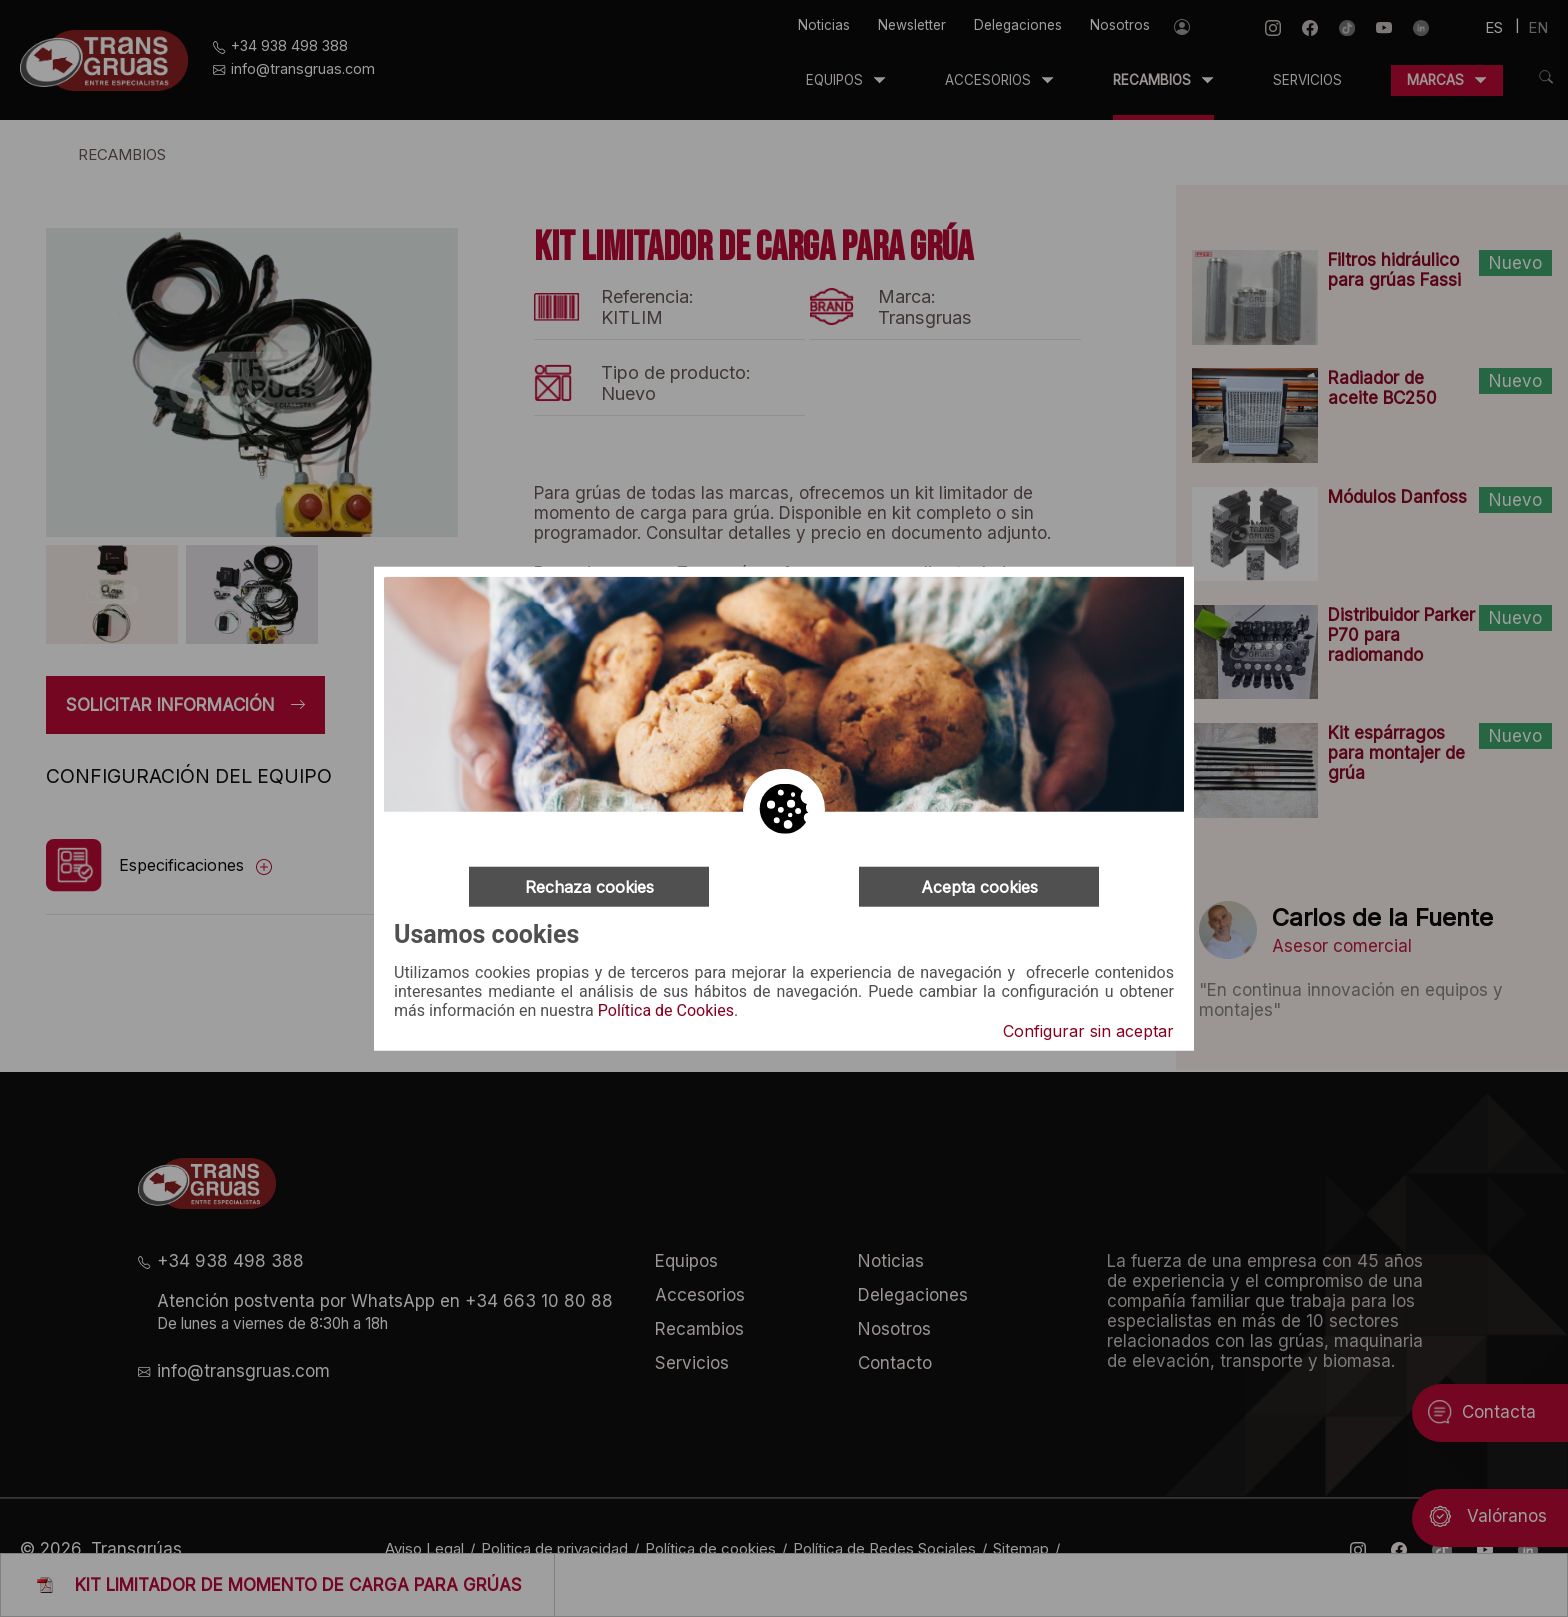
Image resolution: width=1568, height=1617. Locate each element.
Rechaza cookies (589, 886)
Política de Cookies (666, 1011)
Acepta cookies (979, 886)
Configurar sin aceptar (1088, 1031)
